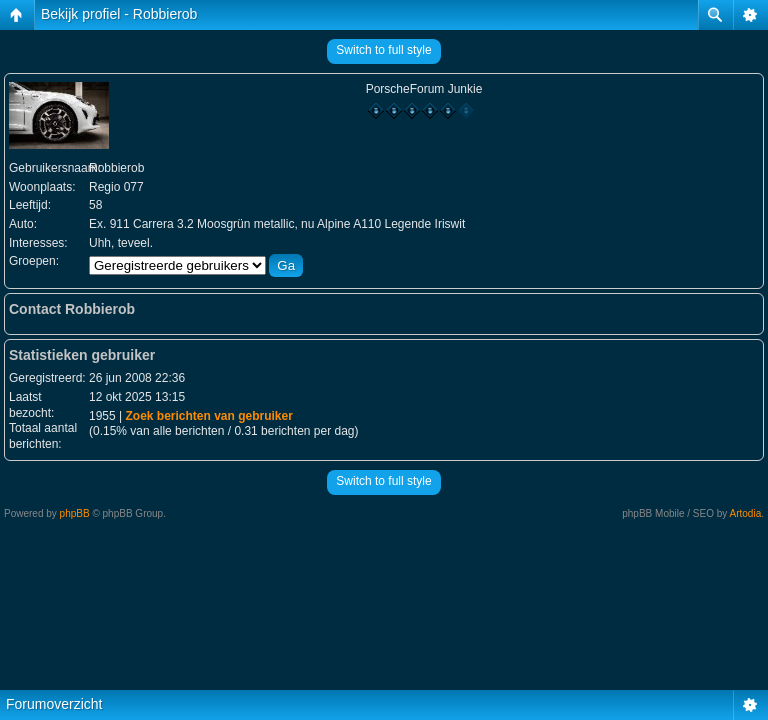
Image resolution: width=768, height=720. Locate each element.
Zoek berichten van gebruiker (208, 416)
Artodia (746, 513)
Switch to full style (383, 50)
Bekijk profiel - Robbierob (119, 14)
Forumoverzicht (54, 704)
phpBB (75, 513)
